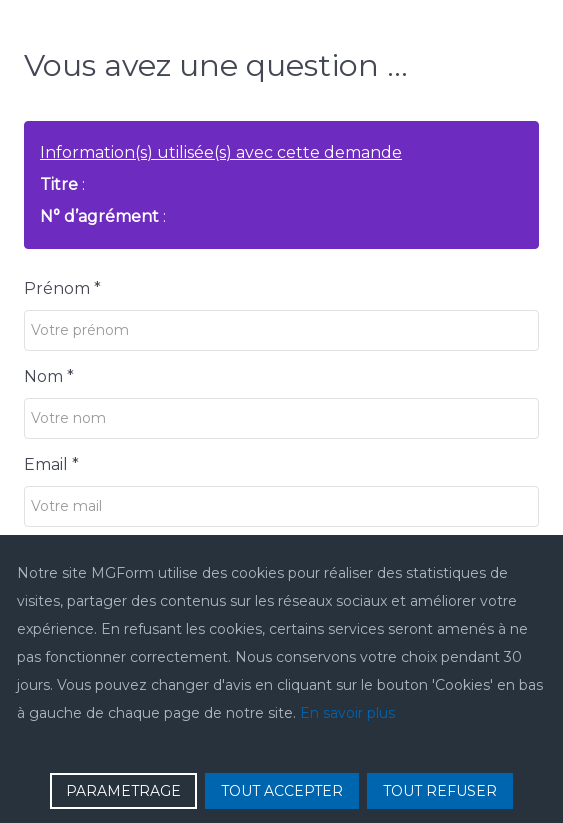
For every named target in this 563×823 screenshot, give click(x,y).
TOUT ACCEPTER (282, 791)
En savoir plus (347, 713)
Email (51, 464)
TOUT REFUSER (440, 791)
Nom (49, 376)
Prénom (62, 288)
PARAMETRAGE (123, 791)
